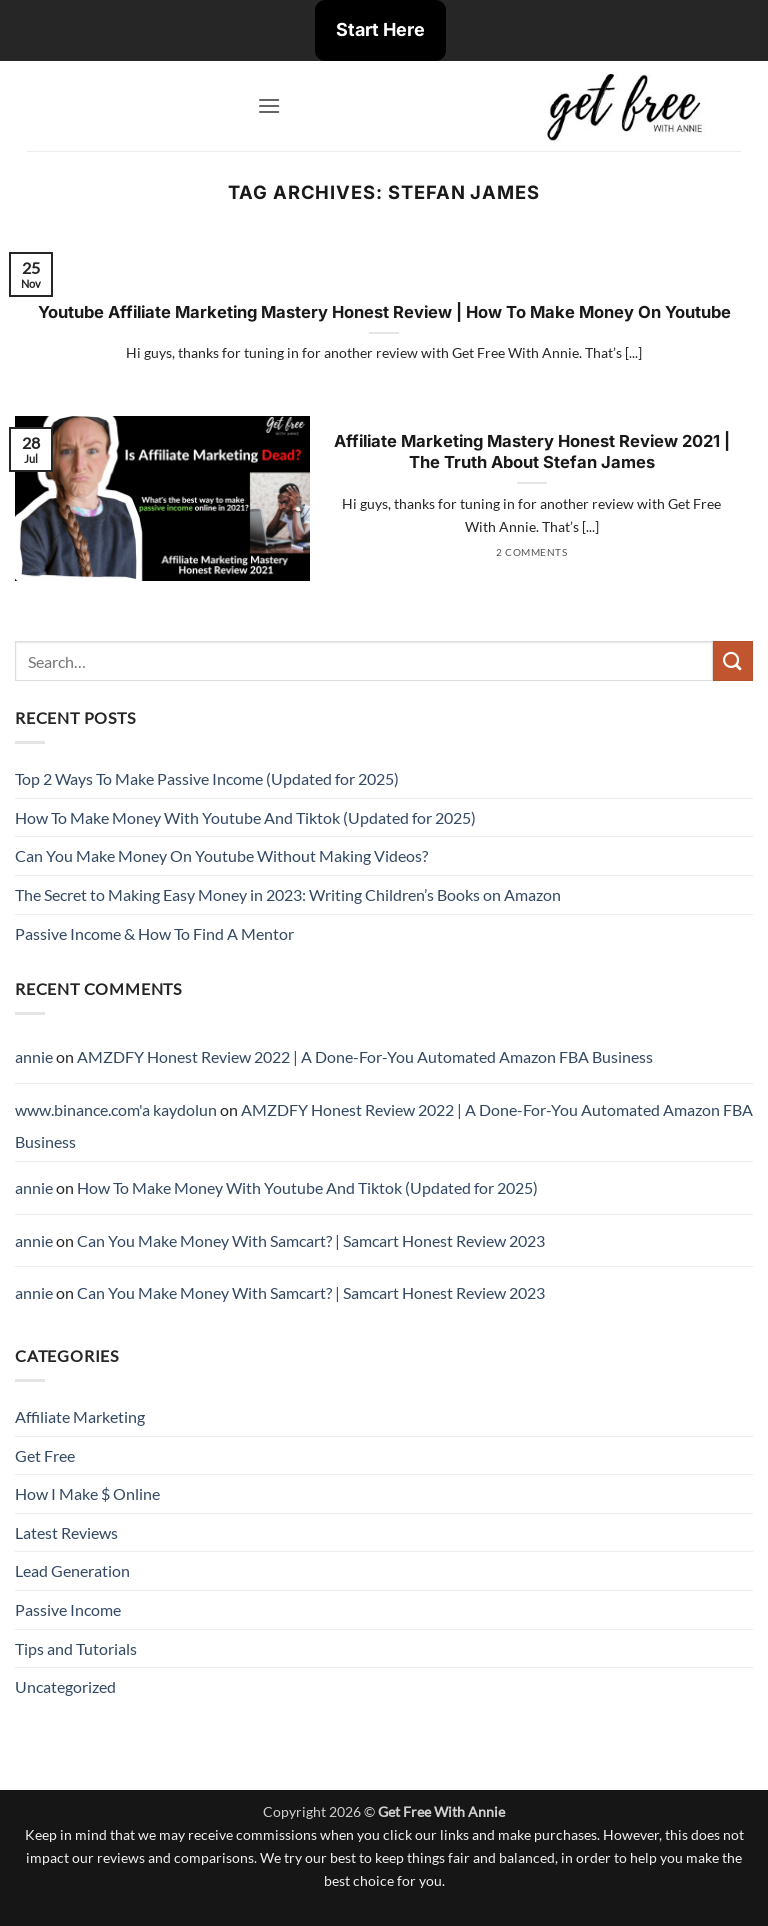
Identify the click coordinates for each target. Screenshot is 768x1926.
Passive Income (68, 1609)
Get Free (45, 1455)
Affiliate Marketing (80, 1416)
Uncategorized (65, 1686)
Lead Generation (72, 1570)
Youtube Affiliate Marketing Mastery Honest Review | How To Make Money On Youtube (384, 312)
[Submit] (733, 660)
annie (34, 1056)
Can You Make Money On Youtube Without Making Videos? (221, 855)
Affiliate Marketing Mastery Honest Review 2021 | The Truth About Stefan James (532, 452)
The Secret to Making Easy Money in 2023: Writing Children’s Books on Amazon (288, 894)
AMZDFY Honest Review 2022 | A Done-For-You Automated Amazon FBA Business (365, 1056)
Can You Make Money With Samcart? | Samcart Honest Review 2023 (311, 1240)
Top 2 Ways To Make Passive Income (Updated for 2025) (207, 778)
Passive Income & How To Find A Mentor (154, 933)
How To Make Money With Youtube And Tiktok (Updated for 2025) (245, 817)
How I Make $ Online (87, 1493)
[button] (269, 105)
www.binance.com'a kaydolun (116, 1109)
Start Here (380, 29)
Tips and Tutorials (76, 1648)
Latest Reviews (66, 1532)
